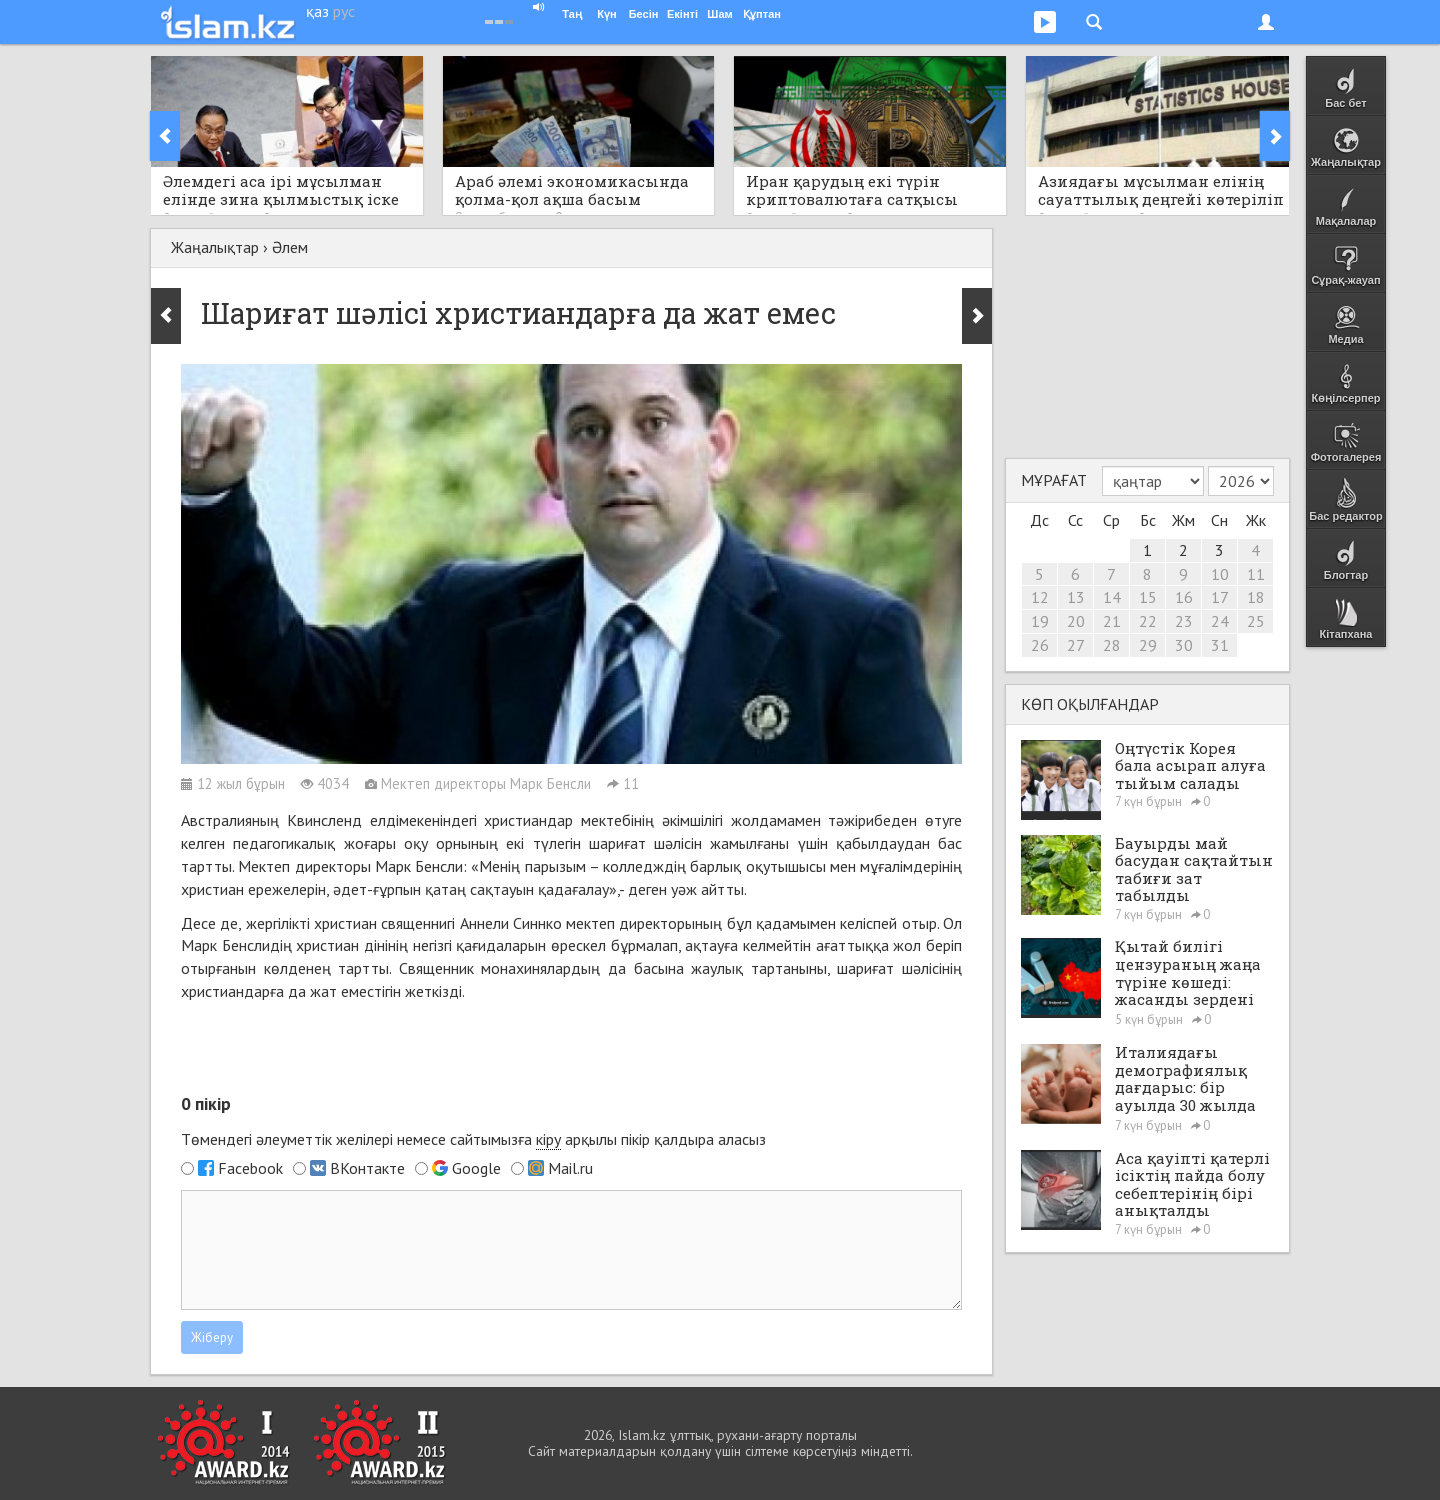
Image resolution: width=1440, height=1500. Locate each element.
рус (344, 11)
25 (1256, 621)
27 (1076, 645)
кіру (548, 1139)
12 (1040, 597)
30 (1184, 645)
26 (1040, 645)
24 (1220, 621)
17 (1220, 597)
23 (1184, 621)
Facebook (250, 1168)
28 (1112, 645)
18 (1256, 597)
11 (1256, 574)
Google (476, 1168)
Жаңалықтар (215, 247)
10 (1220, 574)
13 (1076, 597)
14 (1112, 597)
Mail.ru (570, 1168)
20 (1076, 621)
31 (1220, 645)
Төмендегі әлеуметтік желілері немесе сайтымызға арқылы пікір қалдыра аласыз (473, 1139)
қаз (317, 11)
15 (1148, 597)
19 (1040, 621)
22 (1148, 621)
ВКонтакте (367, 1168)
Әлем (290, 247)
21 (1112, 621)
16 (1184, 597)
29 (1148, 645)
